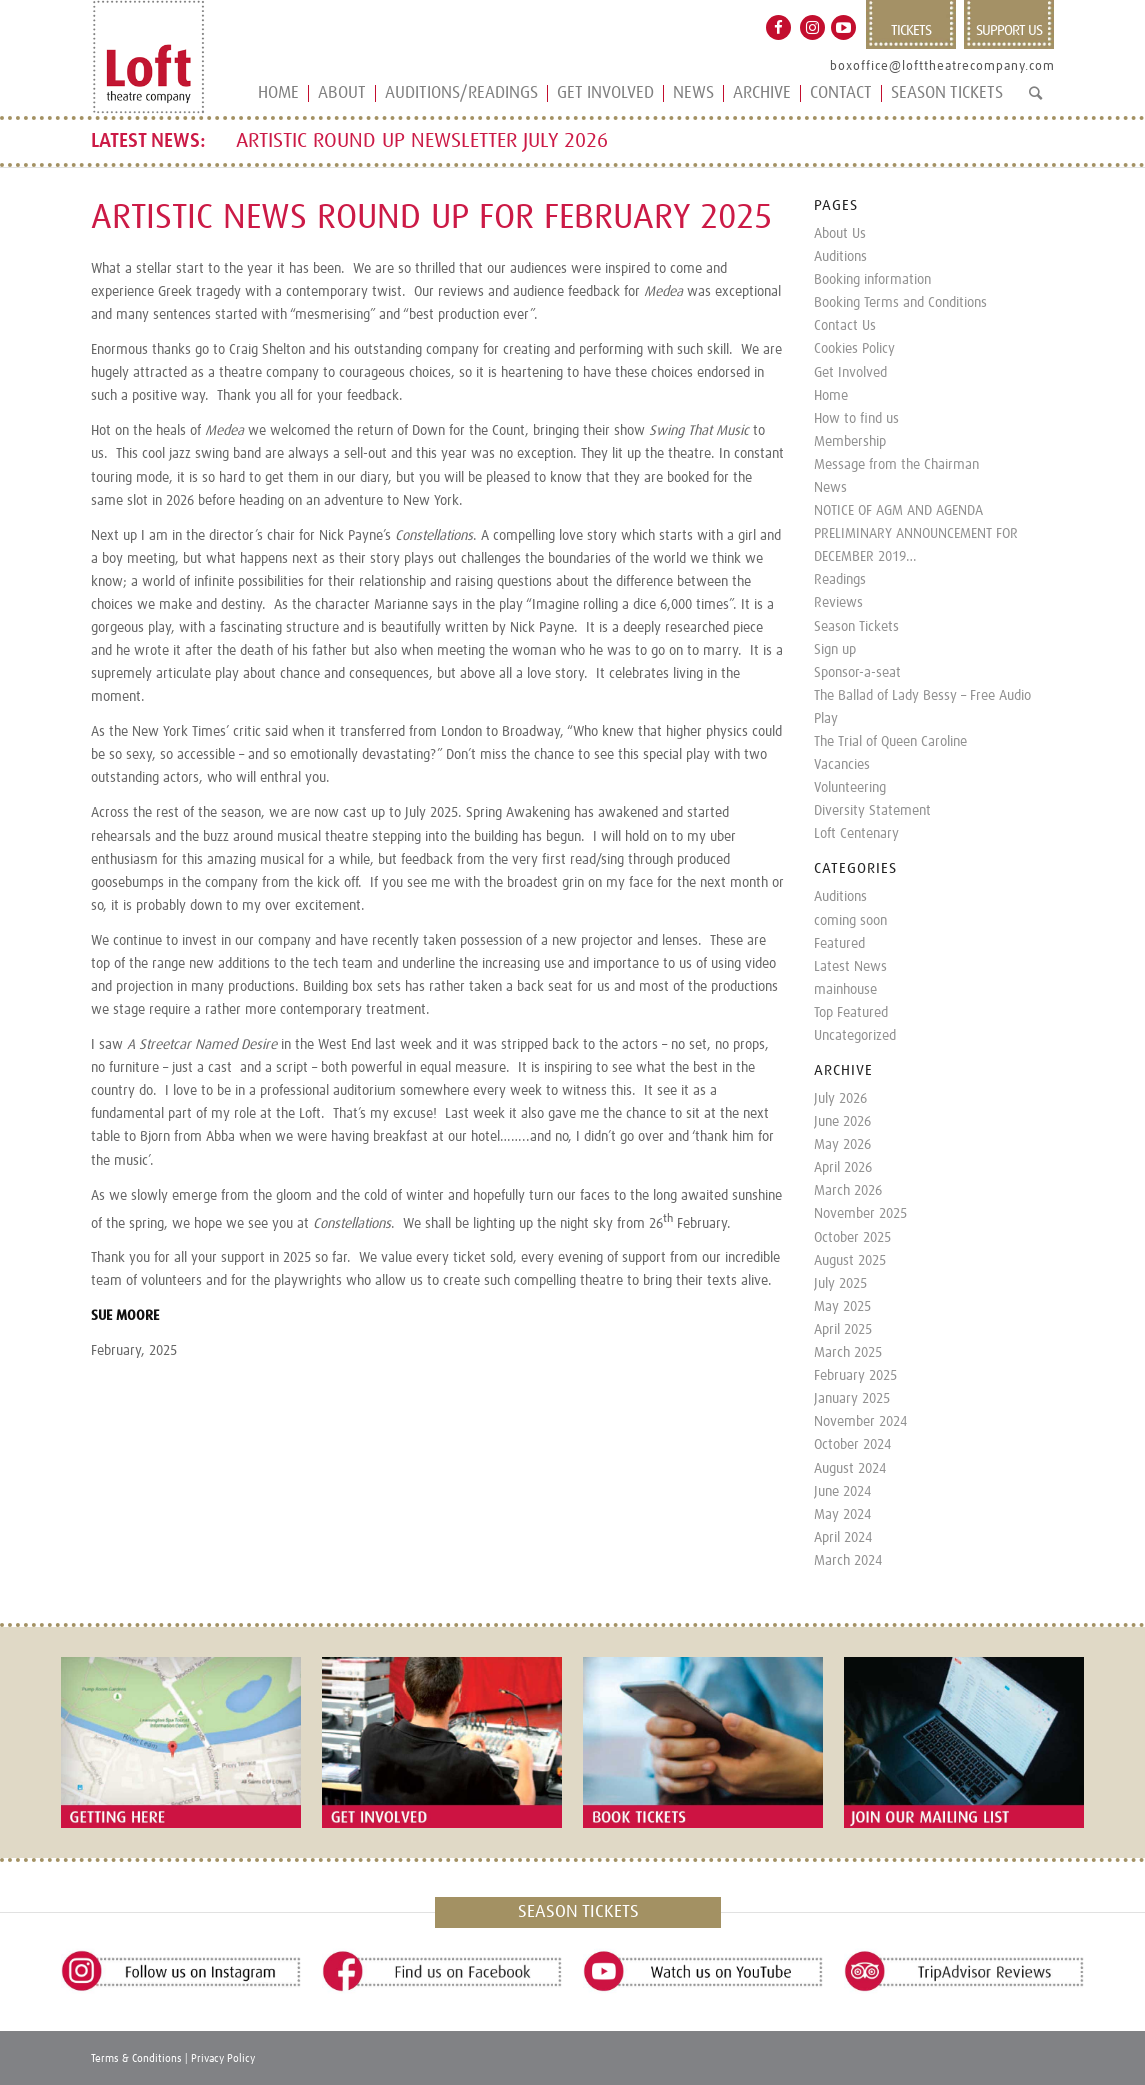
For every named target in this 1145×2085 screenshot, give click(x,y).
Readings (840, 580)
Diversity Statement (872, 811)
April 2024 (843, 1538)
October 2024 (852, 1445)
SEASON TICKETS (578, 1912)
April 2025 (843, 1330)
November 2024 (860, 1422)
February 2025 (855, 1376)
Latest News (850, 967)
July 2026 (840, 1099)
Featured (839, 944)
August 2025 (850, 1261)
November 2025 (860, 1214)
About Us (840, 234)
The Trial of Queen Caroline (890, 742)
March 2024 (848, 1561)
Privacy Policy (223, 2058)
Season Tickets (856, 627)
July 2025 (840, 1284)
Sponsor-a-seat (857, 673)
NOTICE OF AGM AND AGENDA (898, 511)
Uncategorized (855, 1036)
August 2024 (850, 1469)
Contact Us (845, 326)
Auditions (840, 257)
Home (831, 396)
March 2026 (848, 1191)
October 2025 (852, 1238)
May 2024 (842, 1515)
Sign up (835, 650)
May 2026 (842, 1145)
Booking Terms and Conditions (900, 303)
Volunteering (850, 788)
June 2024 (842, 1492)
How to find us (856, 419)
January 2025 (852, 1399)
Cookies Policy (854, 349)
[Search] (1035, 101)
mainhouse (845, 990)
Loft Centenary (856, 834)
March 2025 (848, 1353)
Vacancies (842, 765)
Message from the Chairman (896, 465)
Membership (850, 442)
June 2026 (842, 1122)
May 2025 (842, 1307)
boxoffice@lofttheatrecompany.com (942, 66)
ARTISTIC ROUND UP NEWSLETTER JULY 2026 (422, 141)
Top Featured (851, 1013)
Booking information (872, 280)
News (830, 488)
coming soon (850, 921)
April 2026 (843, 1168)
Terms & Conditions (136, 2058)
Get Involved (850, 373)
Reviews (838, 603)
